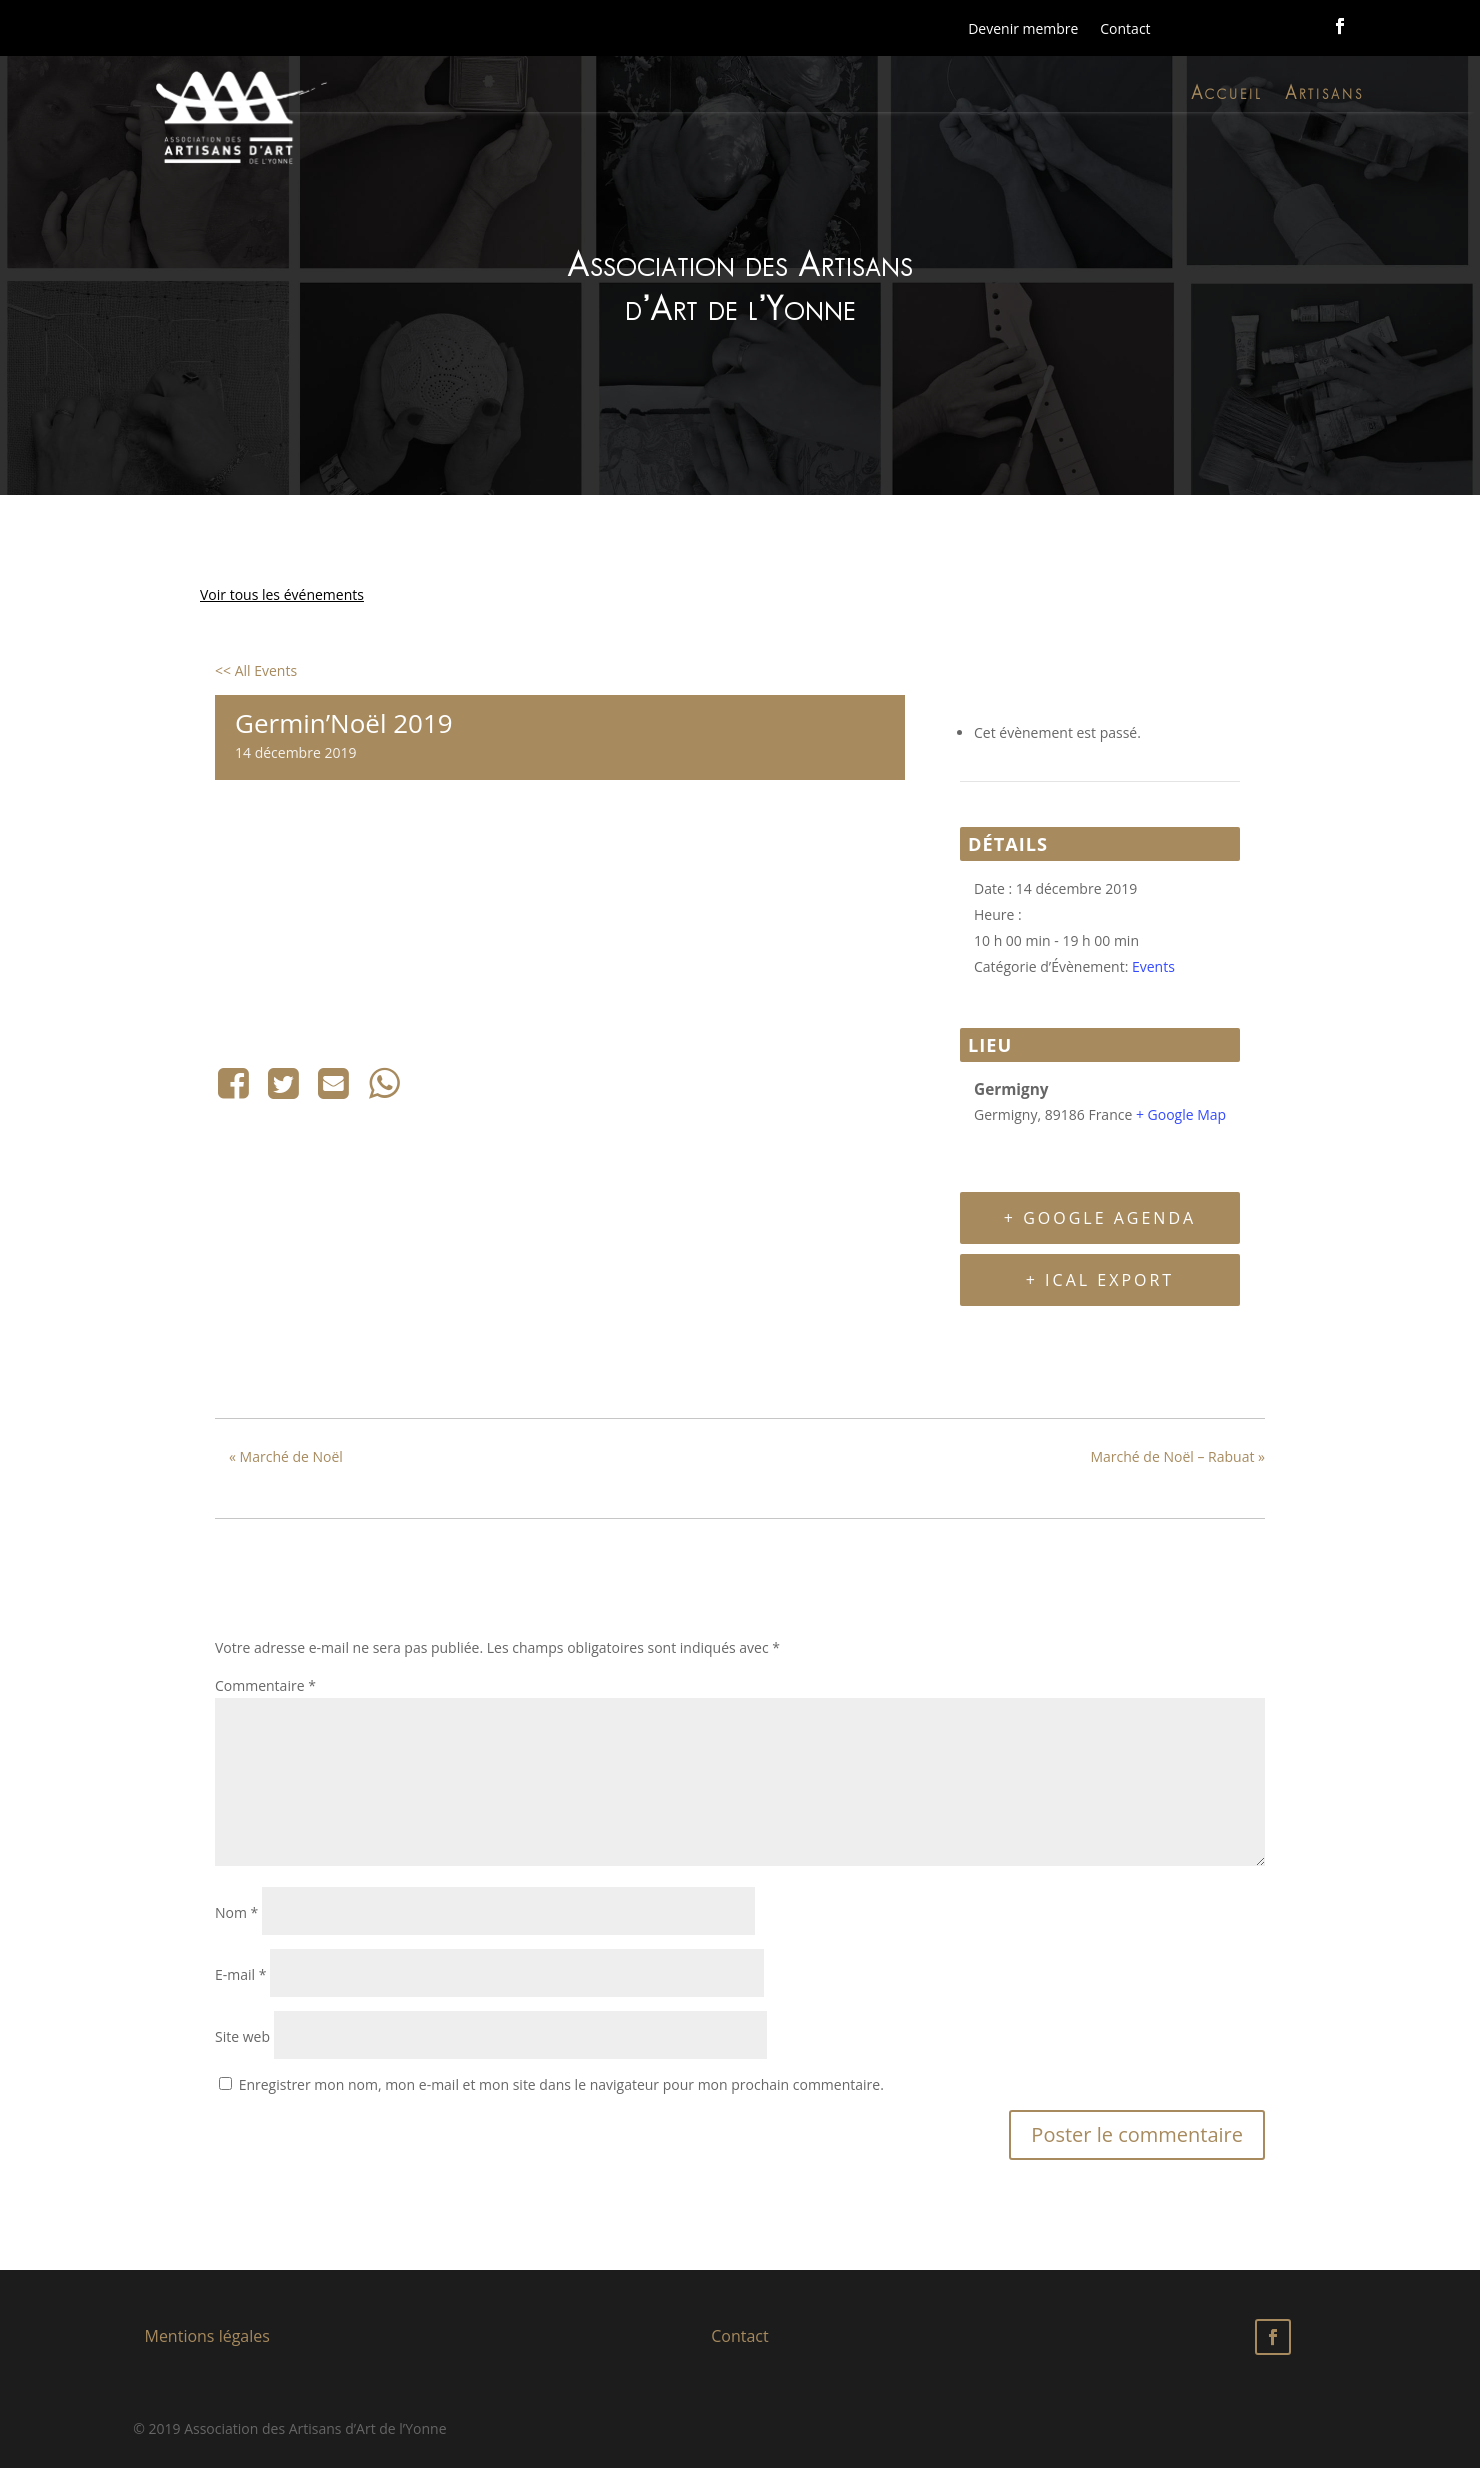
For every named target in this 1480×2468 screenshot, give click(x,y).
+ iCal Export (1100, 1280)
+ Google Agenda (1100, 1218)
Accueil (1227, 96)
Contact (1125, 28)
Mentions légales (206, 2336)
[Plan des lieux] (560, 930)
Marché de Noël (286, 1456)
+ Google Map (1181, 1114)
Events (1153, 966)
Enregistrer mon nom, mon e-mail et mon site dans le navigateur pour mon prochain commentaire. (561, 2084)
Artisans (1324, 96)
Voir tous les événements (282, 594)
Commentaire (265, 1685)
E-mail (240, 1974)
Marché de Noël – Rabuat (1177, 1456)
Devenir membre (1023, 28)
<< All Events (256, 670)
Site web (242, 2036)
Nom (236, 1912)
